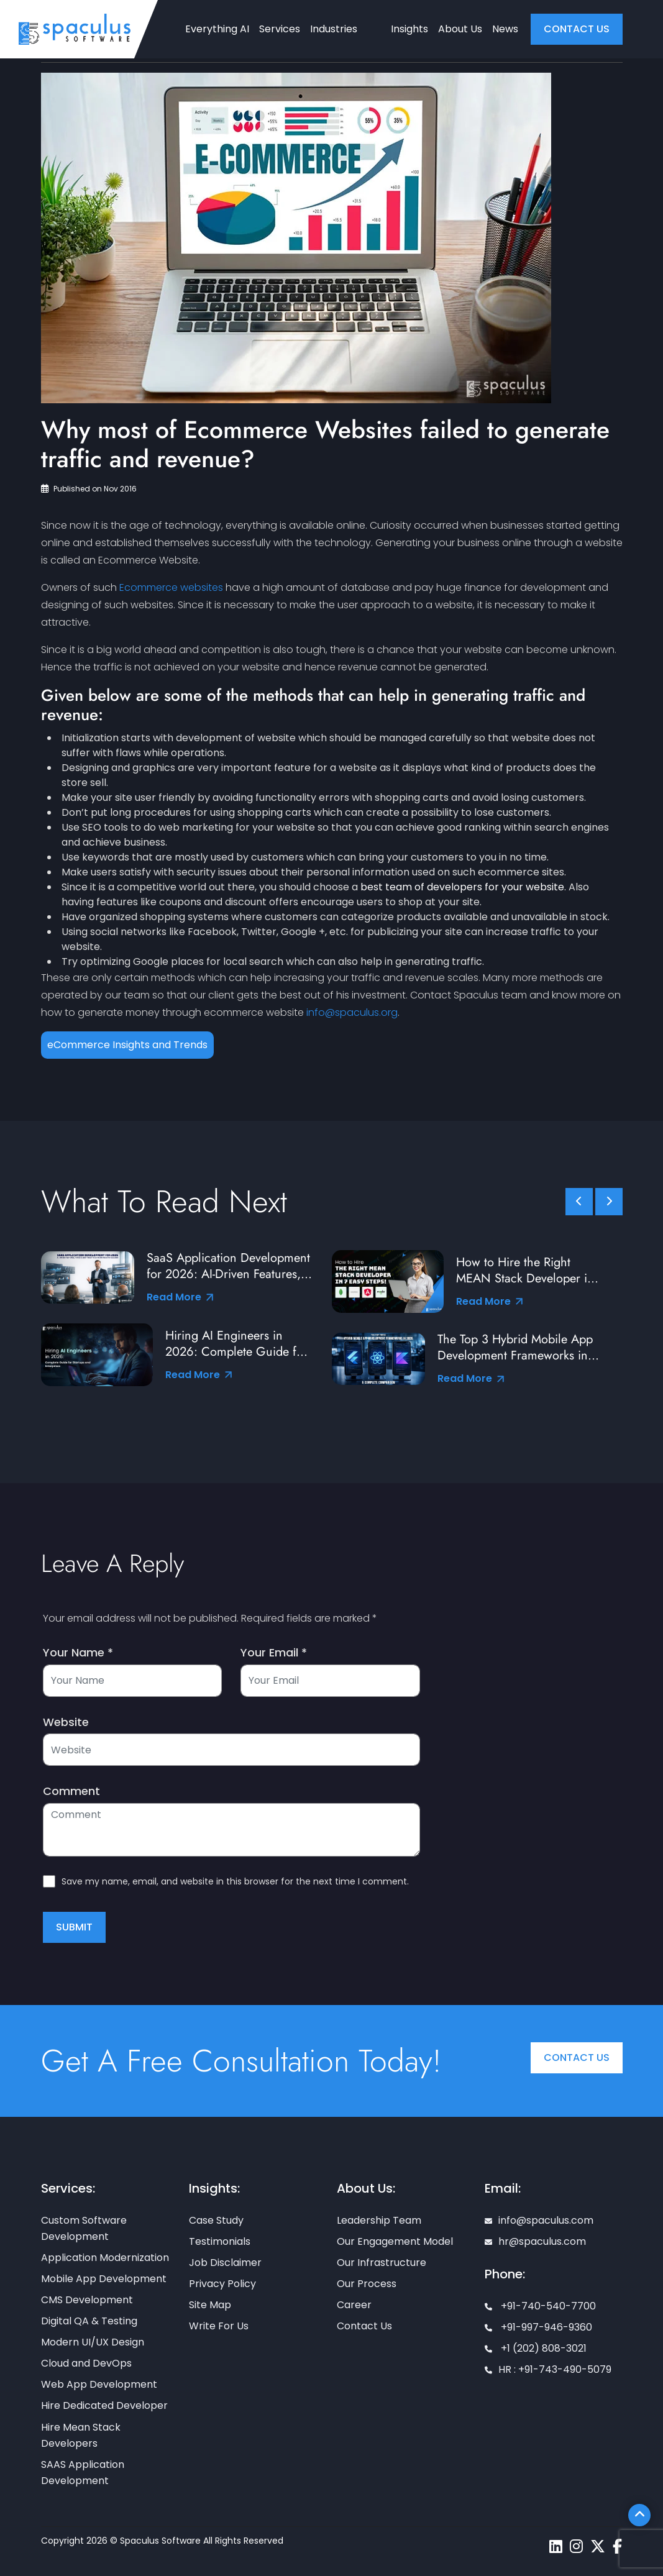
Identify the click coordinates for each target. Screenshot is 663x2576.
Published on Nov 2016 (89, 488)
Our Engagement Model (395, 2241)
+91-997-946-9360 (538, 2327)
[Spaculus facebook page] (617, 2546)
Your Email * (273, 1653)
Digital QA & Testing (89, 2321)
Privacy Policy (222, 2284)
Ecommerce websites (171, 587)
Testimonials (219, 2241)
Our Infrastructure (381, 2262)
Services (279, 29)
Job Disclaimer (225, 2262)
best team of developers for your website (462, 887)
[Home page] (74, 29)
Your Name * (78, 1653)
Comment (71, 1791)
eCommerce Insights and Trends (127, 1045)
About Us (460, 29)
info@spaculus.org (352, 1012)
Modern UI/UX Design (92, 2342)
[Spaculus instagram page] (576, 2546)
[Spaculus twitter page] (597, 2546)
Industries (333, 29)
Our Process (366, 2284)
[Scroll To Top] (639, 2515)
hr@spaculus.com (535, 2241)
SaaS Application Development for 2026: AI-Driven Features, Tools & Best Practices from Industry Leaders (228, 1266)
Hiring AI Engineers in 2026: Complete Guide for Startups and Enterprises (236, 1344)
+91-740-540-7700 (540, 2306)
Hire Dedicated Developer (104, 2405)
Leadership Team (379, 2220)
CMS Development (87, 2300)
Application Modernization (105, 2257)
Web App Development (99, 2384)
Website (66, 1722)
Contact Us (577, 2057)
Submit (74, 1927)
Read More (180, 1297)
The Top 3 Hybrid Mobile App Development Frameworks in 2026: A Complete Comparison (515, 1347)
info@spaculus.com (539, 2220)
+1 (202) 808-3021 (536, 2348)
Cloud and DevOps (86, 2363)
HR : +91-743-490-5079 (548, 2369)
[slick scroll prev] (579, 1201)
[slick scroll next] (609, 1201)
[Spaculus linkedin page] (555, 2546)
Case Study (216, 2220)
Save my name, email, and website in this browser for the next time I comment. (235, 1881)
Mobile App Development (104, 2279)
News (505, 29)
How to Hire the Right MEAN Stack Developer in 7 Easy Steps (525, 1270)
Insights (409, 29)
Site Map (210, 2305)
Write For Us (219, 2326)
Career (354, 2305)
